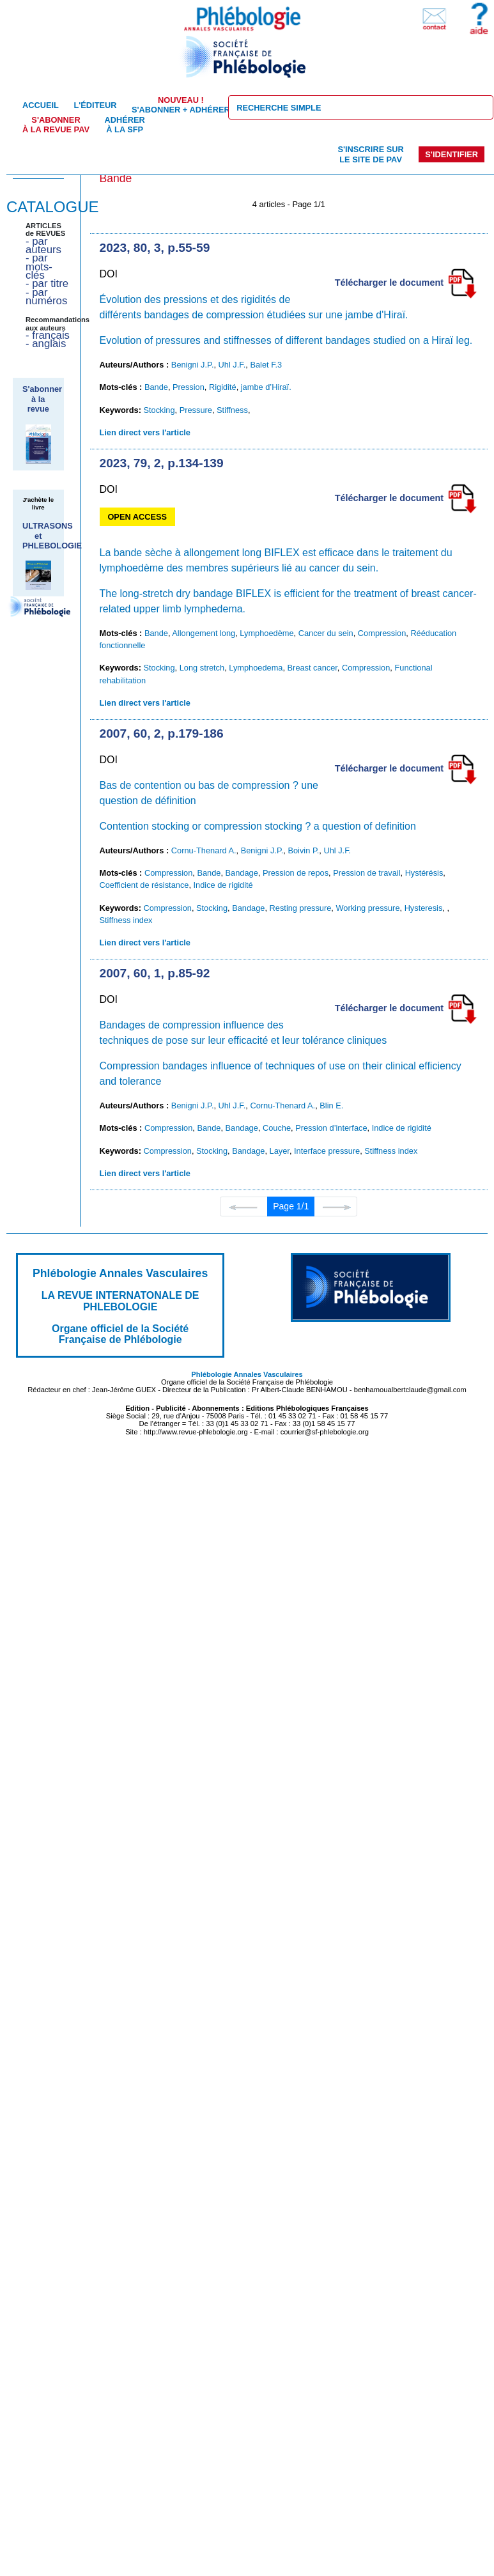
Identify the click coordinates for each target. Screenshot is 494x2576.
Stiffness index (126, 920)
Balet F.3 (266, 364)
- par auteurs (43, 245)
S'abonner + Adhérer (181, 104)
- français (48, 335)
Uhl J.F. (232, 364)
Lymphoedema (255, 667)
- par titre (47, 283)
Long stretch (202, 667)
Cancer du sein (325, 633)
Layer (279, 1151)
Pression (189, 387)
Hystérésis (424, 873)
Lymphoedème (266, 633)
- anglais (46, 344)
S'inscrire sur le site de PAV (370, 154)
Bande (156, 387)
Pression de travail (366, 873)
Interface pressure (327, 1151)
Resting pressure (301, 908)
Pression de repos (295, 873)
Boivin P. (303, 850)
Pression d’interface (331, 1128)
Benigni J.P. (192, 364)
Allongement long (203, 633)
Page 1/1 (291, 1206)
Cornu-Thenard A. (203, 850)
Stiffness (232, 410)
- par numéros (46, 296)
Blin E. (331, 1105)
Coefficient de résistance (144, 885)
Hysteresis (424, 908)
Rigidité (222, 387)
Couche (277, 1128)
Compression (382, 633)
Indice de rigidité (223, 885)
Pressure (196, 410)
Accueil (40, 105)
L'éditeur (94, 105)
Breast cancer (312, 667)
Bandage (242, 873)
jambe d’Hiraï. (266, 387)
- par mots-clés (39, 266)
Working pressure (367, 908)
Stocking (158, 410)
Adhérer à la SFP (125, 124)
